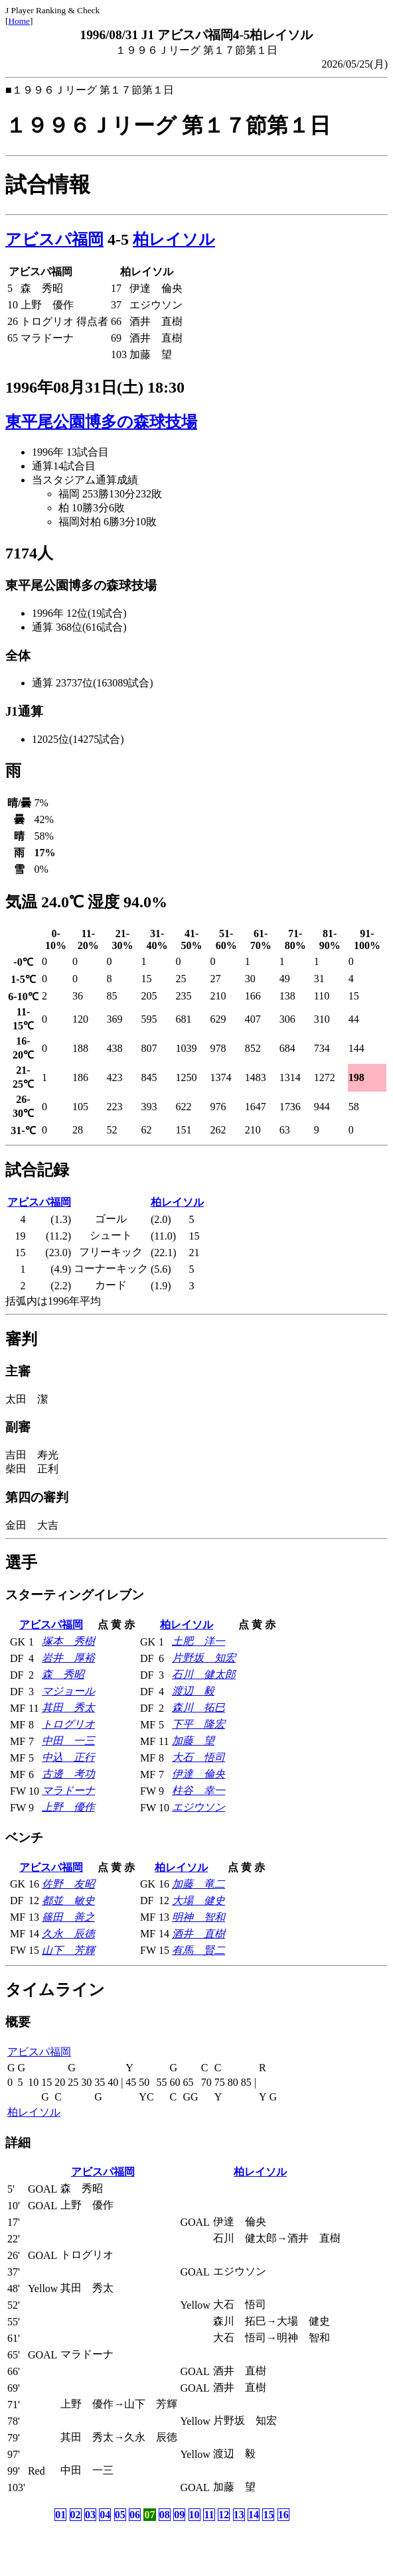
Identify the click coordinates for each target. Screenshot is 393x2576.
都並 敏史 (68, 1900)
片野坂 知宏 (204, 1657)
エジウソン (198, 1807)
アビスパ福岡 (54, 239)
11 (209, 2514)
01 (60, 2514)
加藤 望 (193, 1740)
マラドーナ (68, 1790)
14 (253, 2514)
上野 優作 (68, 1807)
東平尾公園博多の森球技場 (101, 421)
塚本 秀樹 (68, 1641)
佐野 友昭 (68, 1884)
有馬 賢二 (198, 1950)
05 (120, 2514)
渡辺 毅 (193, 1691)
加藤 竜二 (198, 1884)
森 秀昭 (63, 1674)
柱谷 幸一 (198, 1790)
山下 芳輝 (68, 1950)
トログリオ (68, 1724)
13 (239, 2514)
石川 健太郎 (204, 1674)
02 (75, 2514)
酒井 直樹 (198, 1933)
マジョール (68, 1691)
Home (19, 21)
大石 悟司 (198, 1757)
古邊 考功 (68, 1773)
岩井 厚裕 (68, 1657)
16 (283, 2514)
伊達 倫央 (198, 1773)
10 (194, 2514)
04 (105, 2514)
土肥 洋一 (198, 1641)
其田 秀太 (68, 1707)
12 (223, 2514)
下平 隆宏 (198, 1724)
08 (164, 2514)
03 (90, 2514)
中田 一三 (68, 1740)
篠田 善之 (68, 1917)
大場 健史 (198, 1900)
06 (134, 2514)
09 (179, 2514)
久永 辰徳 (68, 1933)
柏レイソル (174, 239)
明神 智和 (198, 1917)
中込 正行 (68, 1757)
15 (268, 2514)
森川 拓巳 (198, 1707)
